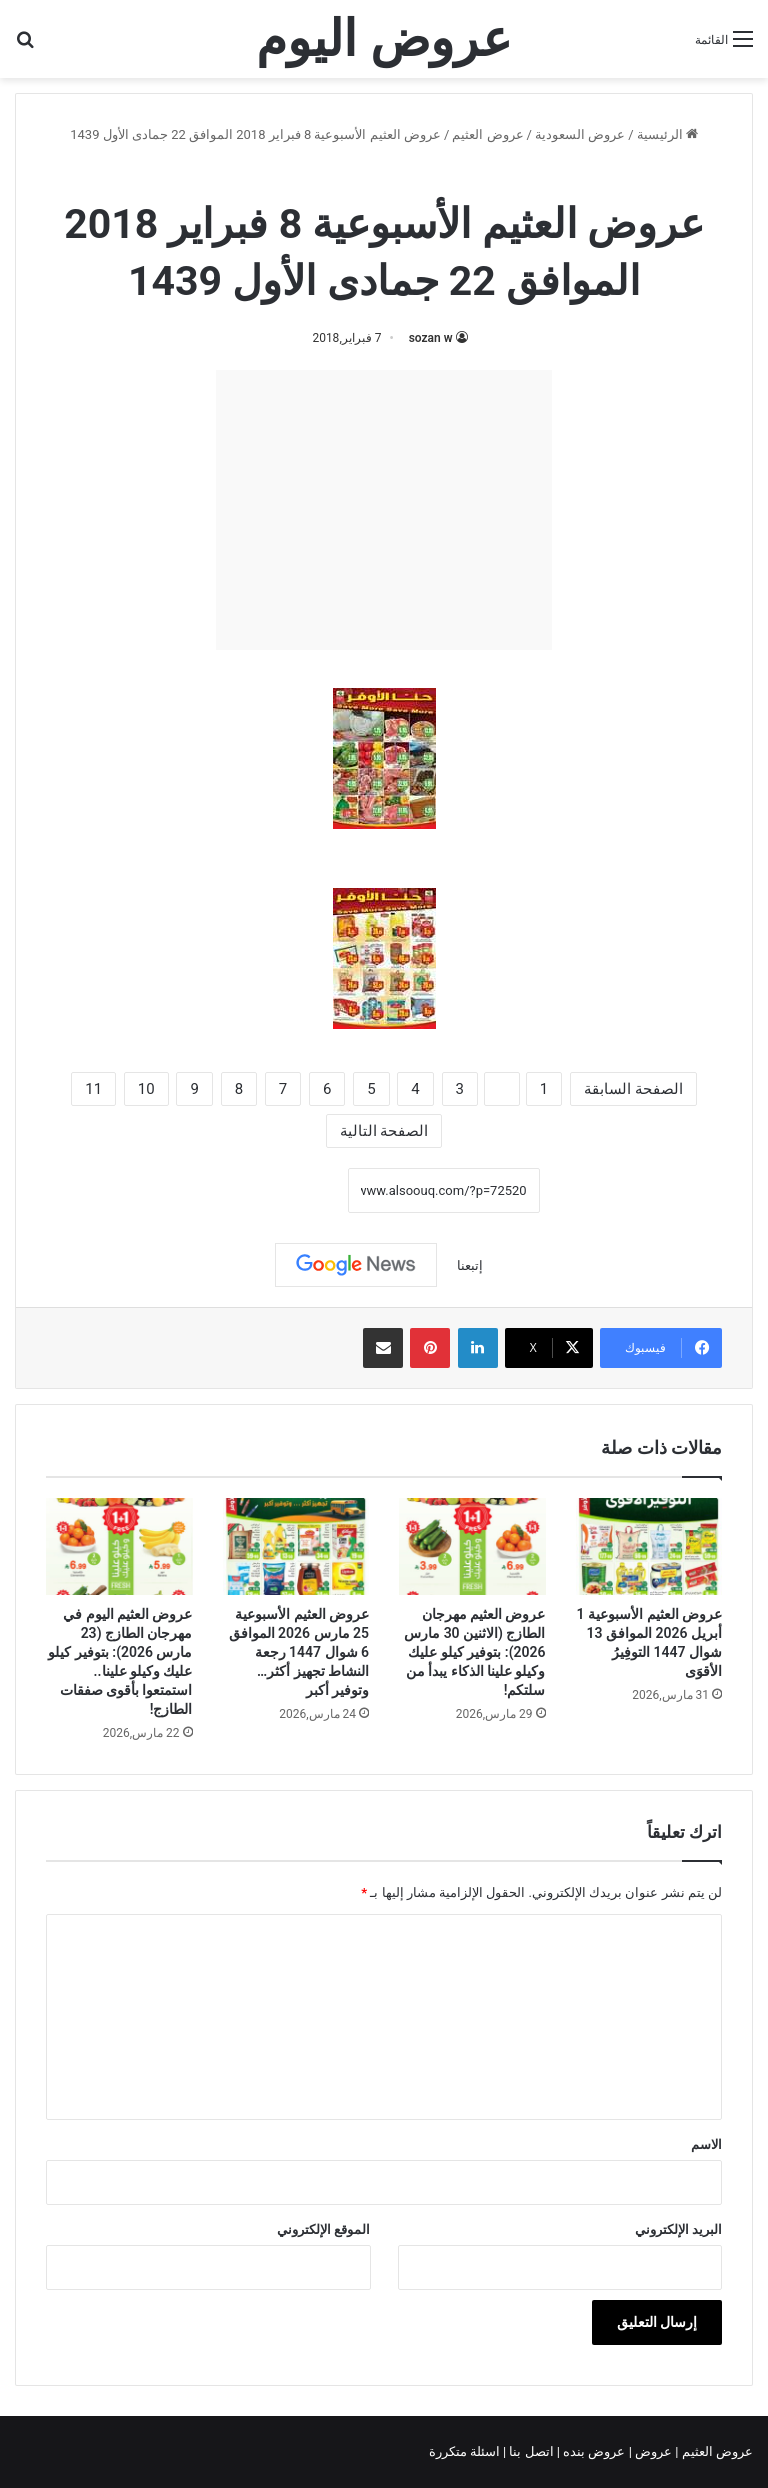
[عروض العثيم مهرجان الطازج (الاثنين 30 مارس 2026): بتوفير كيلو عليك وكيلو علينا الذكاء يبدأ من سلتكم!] (472, 1547)
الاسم (706, 2144)
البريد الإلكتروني (678, 2229)
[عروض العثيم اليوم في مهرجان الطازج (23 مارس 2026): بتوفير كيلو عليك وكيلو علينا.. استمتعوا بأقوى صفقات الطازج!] (119, 1547)
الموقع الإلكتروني (323, 2229)
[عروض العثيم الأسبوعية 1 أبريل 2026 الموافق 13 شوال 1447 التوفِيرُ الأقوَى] (649, 1547)
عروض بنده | (593, 2451)
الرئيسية (667, 134)
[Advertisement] (384, 510)
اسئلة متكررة (466, 2451)
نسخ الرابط (285, 1190)
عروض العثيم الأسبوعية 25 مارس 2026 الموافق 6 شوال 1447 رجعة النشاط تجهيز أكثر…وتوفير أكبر (299, 1652)
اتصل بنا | (530, 2451)
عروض (653, 2451)
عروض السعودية (580, 134)
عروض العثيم (487, 134)
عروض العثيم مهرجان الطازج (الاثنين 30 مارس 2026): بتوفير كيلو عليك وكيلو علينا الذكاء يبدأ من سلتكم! (474, 1652)
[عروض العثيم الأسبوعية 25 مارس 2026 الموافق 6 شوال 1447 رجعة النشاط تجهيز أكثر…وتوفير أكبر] (296, 1547)
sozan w (431, 338)
